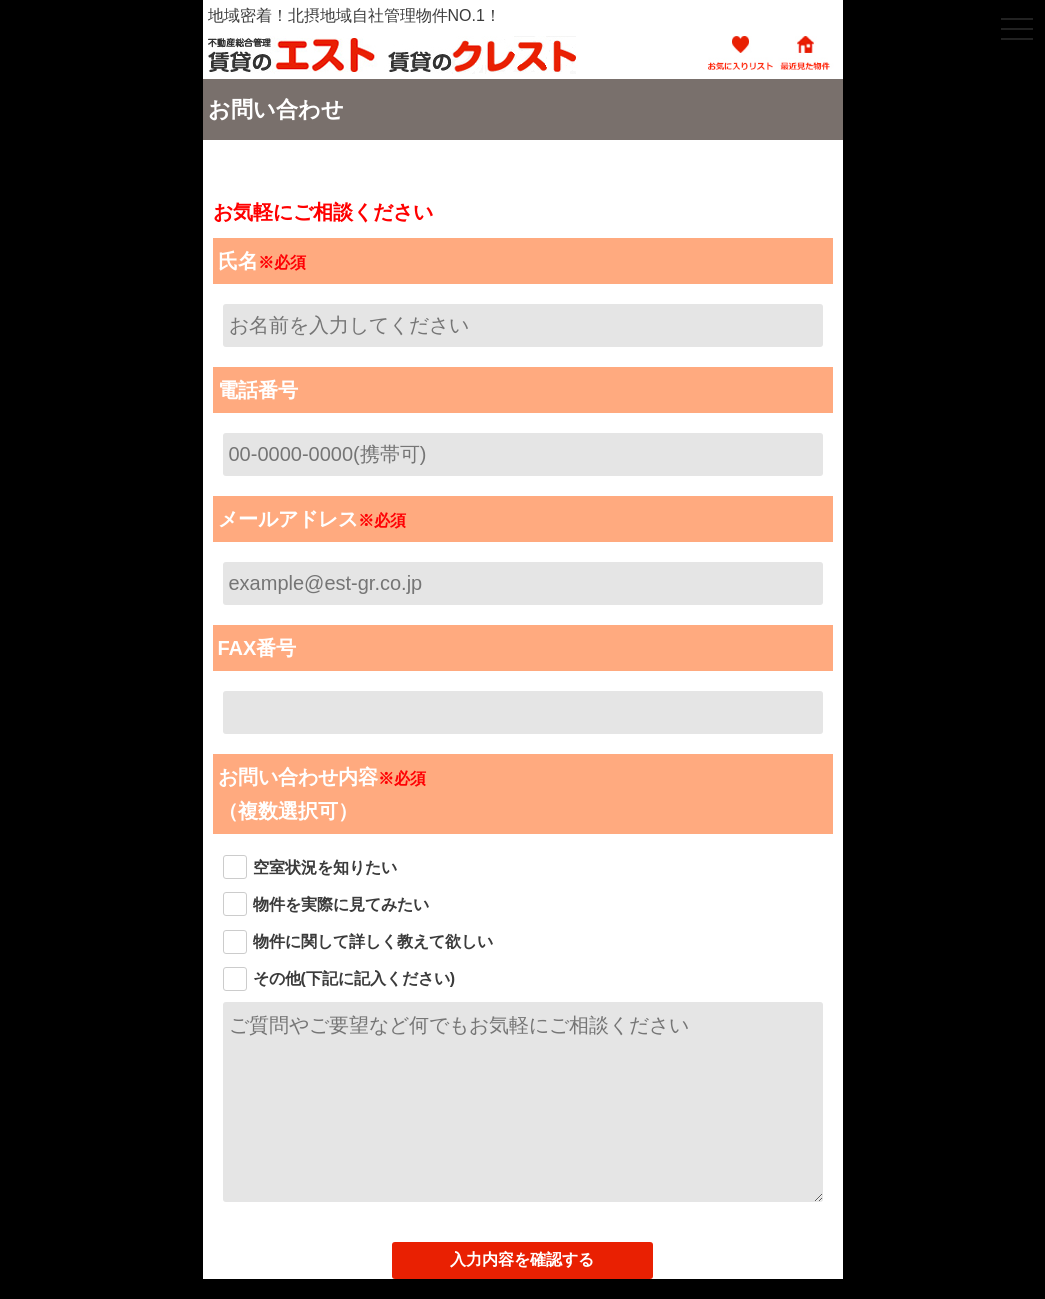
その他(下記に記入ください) (354, 978)
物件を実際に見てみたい (341, 904)
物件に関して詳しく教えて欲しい (373, 941)
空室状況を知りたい (325, 867)
